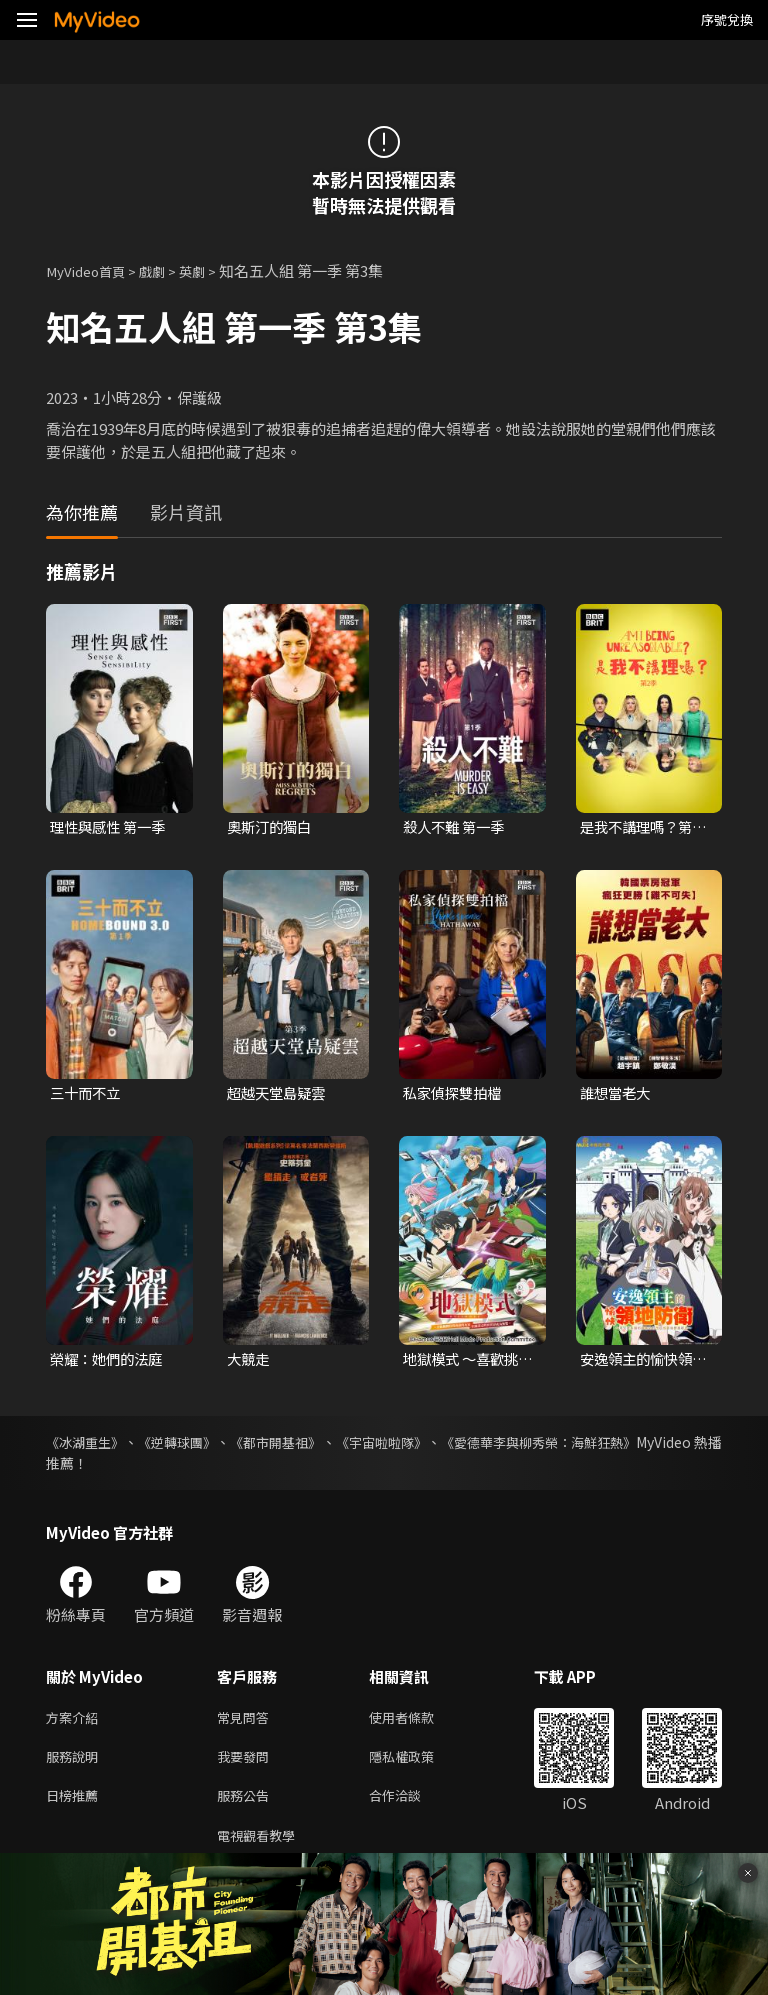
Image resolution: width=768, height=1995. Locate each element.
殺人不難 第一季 (457, 827)
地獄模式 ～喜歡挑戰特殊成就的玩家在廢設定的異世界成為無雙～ (464, 1363)
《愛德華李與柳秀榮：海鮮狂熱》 (617, 1446)
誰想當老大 (617, 1095)
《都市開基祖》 (314, 1446)
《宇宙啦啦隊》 (438, 1446)
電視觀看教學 (262, 1848)
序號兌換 (727, 19)
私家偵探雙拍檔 (455, 1095)
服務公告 (247, 1806)
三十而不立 (87, 1095)
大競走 (249, 1362)
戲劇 (166, 270)
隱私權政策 (418, 1764)
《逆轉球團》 (198, 1446)
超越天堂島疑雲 (279, 1095)
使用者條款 (418, 1722)
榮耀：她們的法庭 (110, 1362)
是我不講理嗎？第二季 (640, 828)
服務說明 (76, 1764)
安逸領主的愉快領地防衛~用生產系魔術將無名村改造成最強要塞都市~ (644, 1363)
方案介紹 (76, 1722)
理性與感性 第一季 (111, 827)
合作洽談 (411, 1806)
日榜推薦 (76, 1806)
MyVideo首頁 (91, 270)
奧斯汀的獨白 (272, 827)
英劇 (210, 270)
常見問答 (247, 1722)
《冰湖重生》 (88, 1446)
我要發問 (247, 1764)
